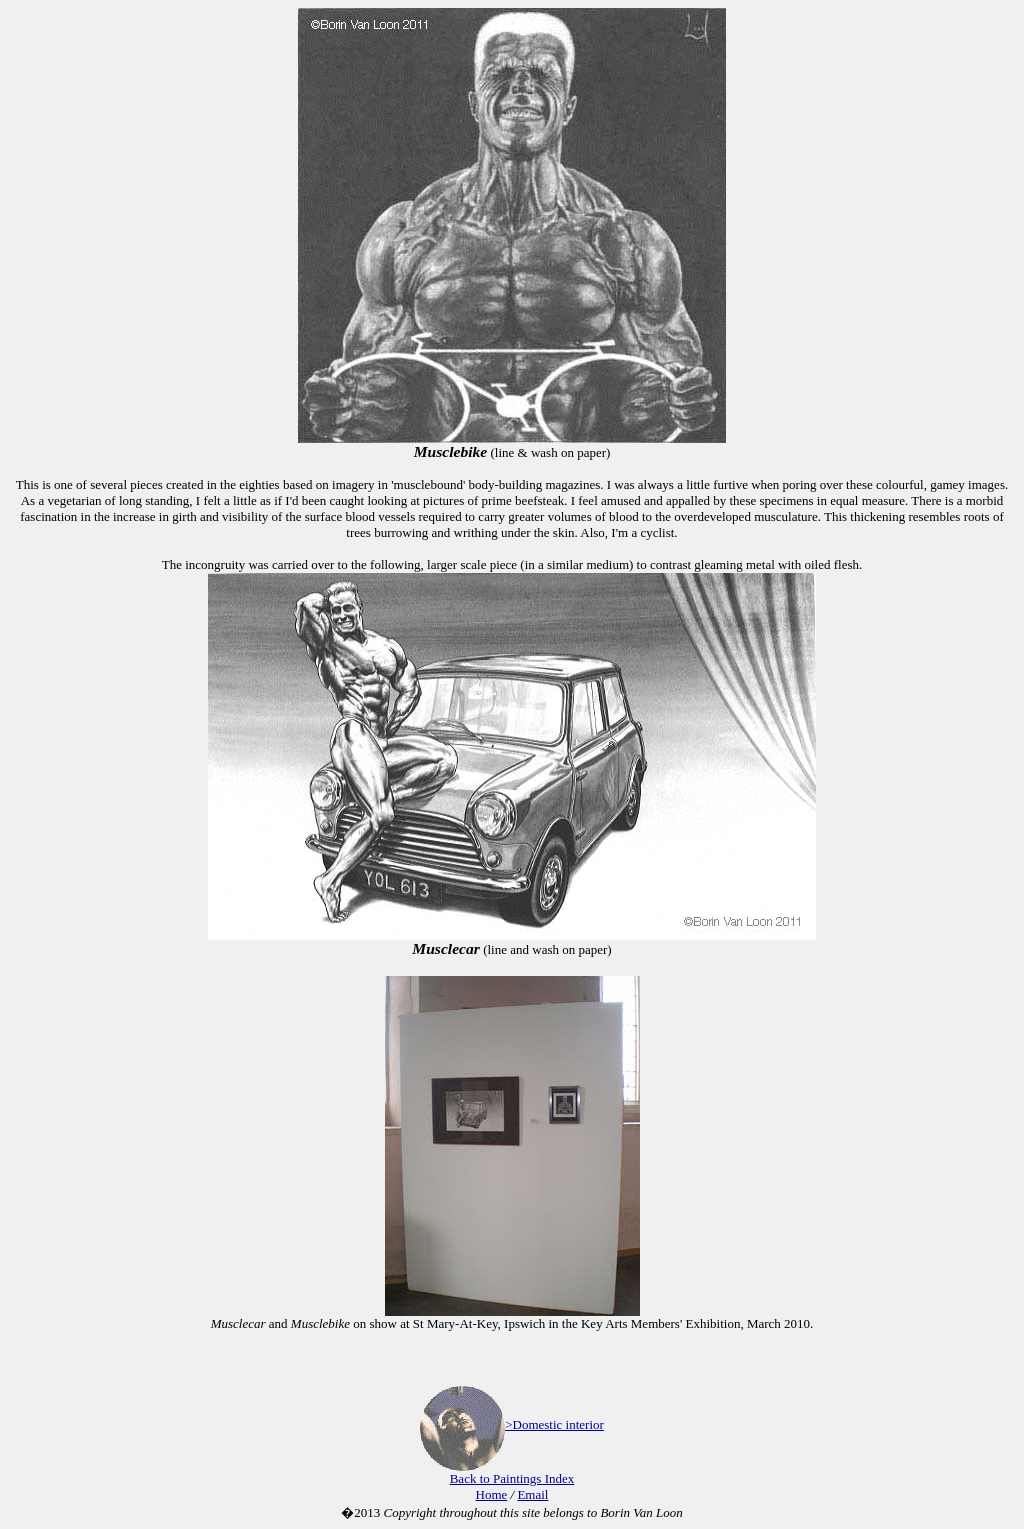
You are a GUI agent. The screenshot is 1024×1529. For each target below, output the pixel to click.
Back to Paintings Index (512, 1478)
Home (492, 1494)
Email (532, 1494)
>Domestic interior (554, 1424)
